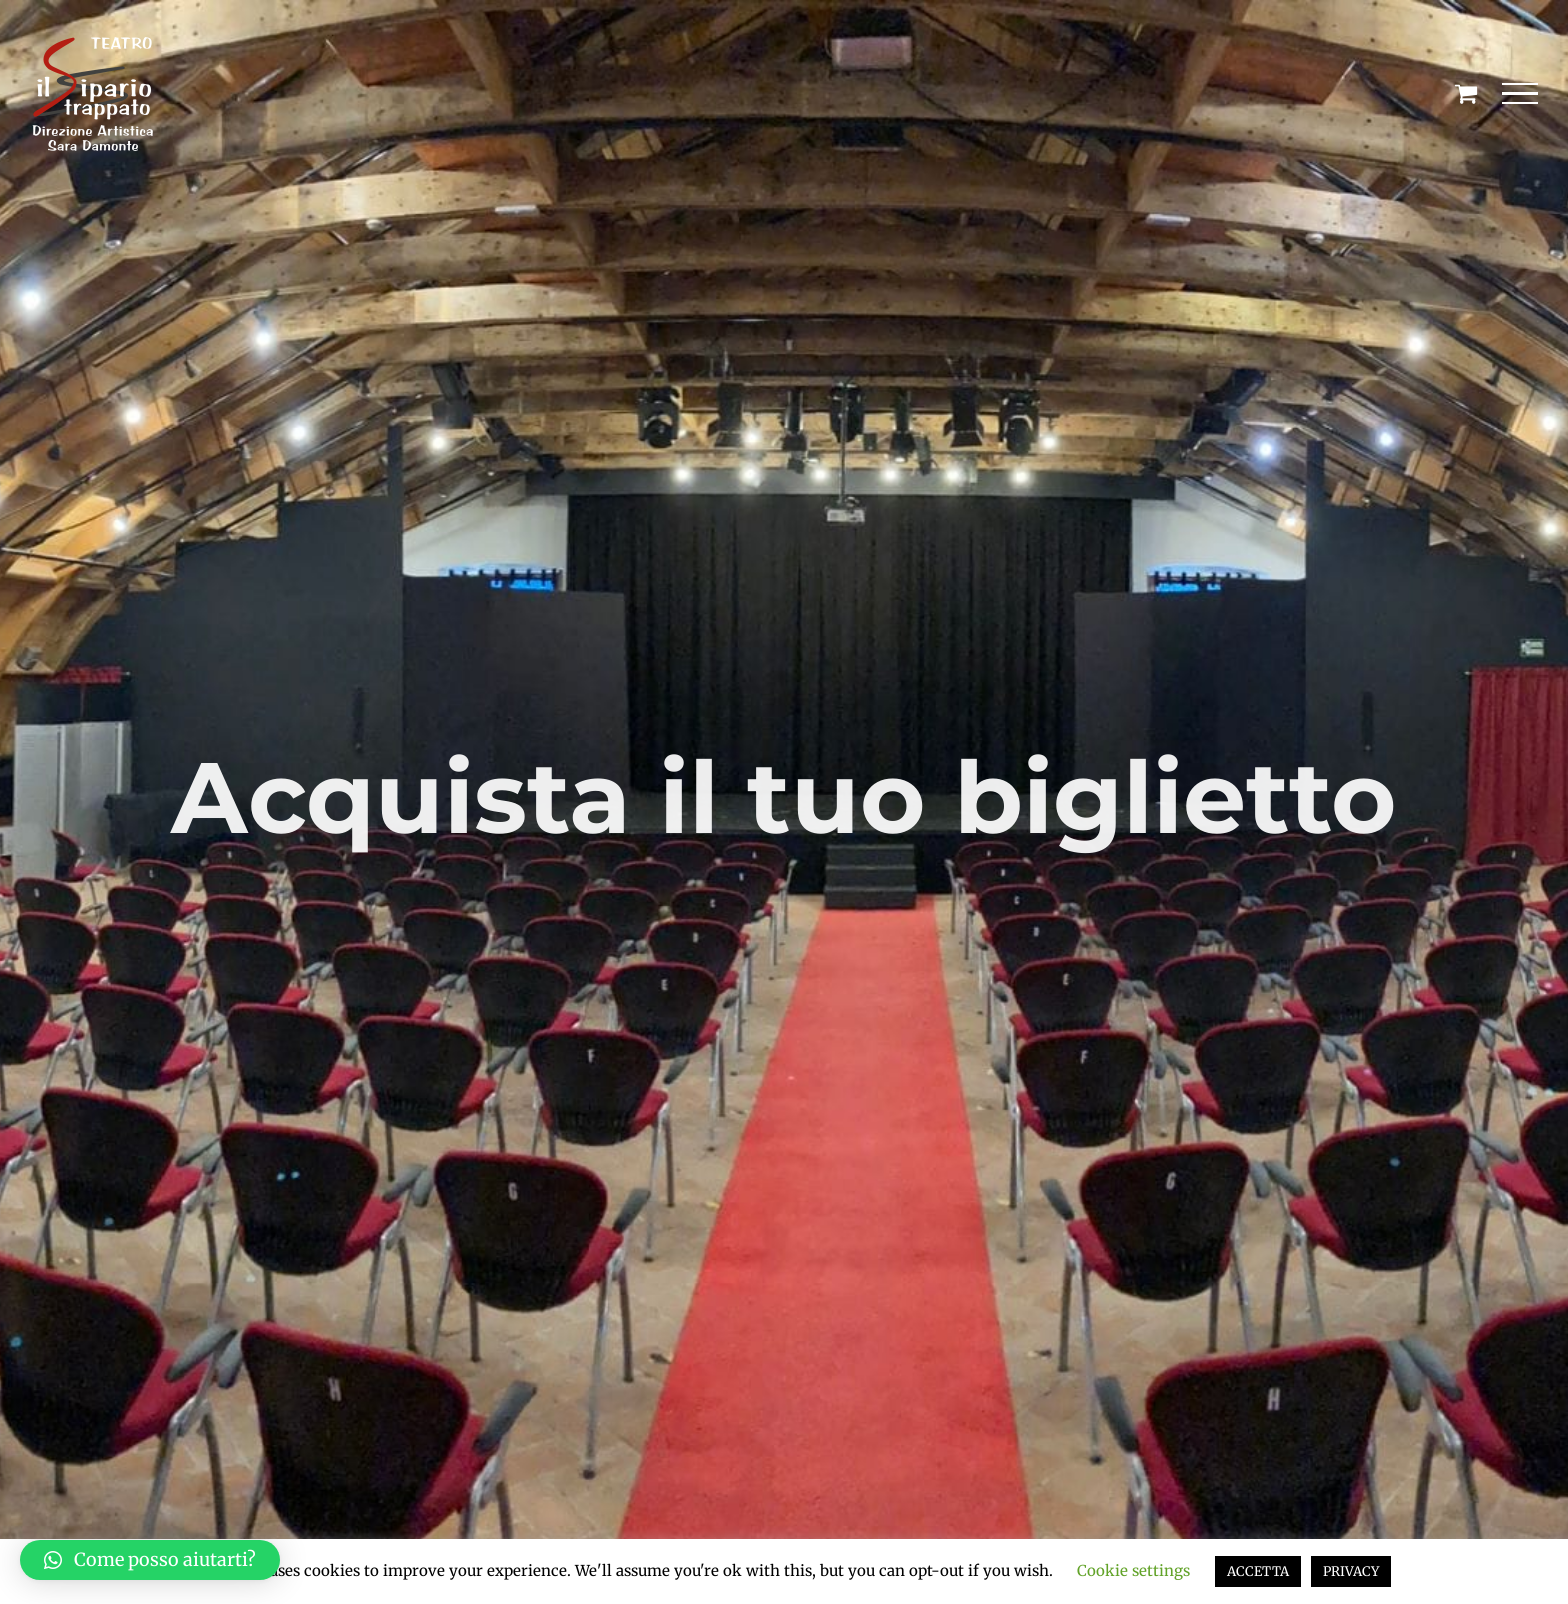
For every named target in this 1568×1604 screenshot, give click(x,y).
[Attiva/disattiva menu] (1520, 94)
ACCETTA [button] (1258, 1571)
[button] (150, 1560)
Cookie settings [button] (1133, 1570)
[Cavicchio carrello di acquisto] (1466, 93)
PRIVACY (1351, 1571)
